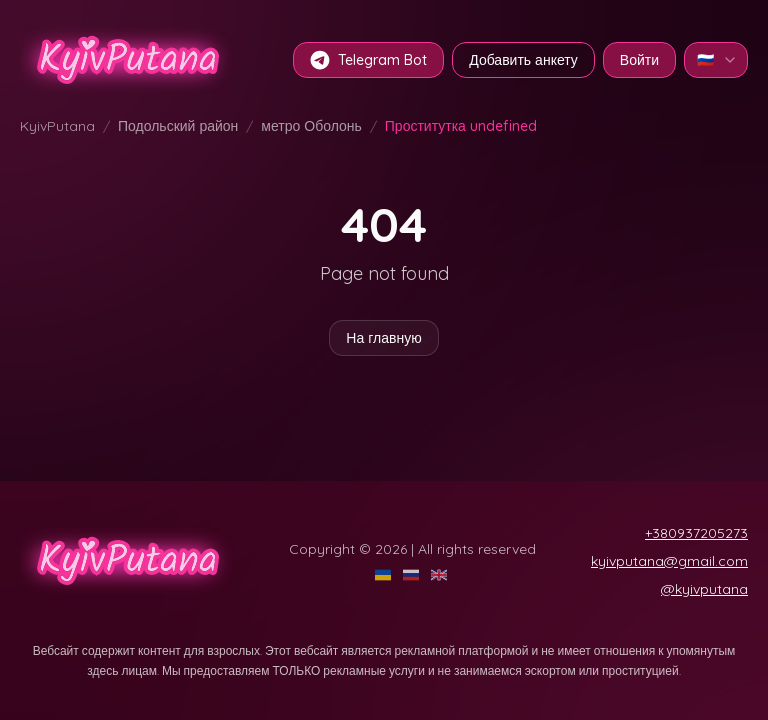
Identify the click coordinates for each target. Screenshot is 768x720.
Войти (639, 60)
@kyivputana (704, 589)
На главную (383, 338)
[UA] (385, 575)
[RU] (413, 575)
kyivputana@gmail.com (669, 561)
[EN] (441, 575)
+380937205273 (696, 533)
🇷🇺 (717, 60)
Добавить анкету (523, 60)
